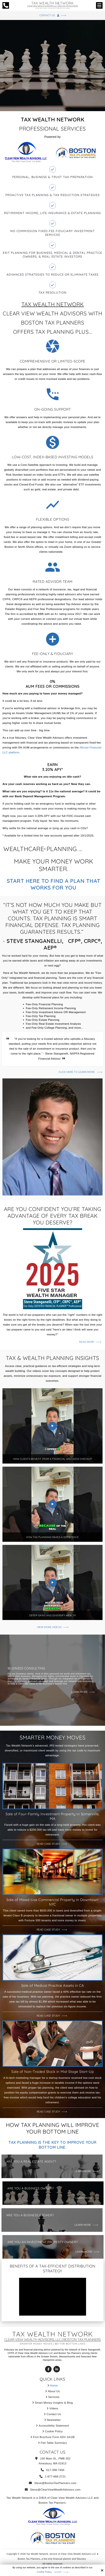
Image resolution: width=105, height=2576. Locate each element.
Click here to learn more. (74, 1072)
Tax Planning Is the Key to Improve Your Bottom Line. (52, 2145)
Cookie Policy (44, 2572)
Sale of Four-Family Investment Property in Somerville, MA (52, 1816)
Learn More (78, 1691)
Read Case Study (48, 1843)
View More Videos (49, 1627)
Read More (85, 1342)
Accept (58, 2572)
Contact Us (49, 15)
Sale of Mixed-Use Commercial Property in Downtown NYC (52, 1902)
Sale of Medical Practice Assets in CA (52, 1985)
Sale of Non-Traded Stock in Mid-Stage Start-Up (52, 2071)
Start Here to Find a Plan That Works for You (53, 885)
